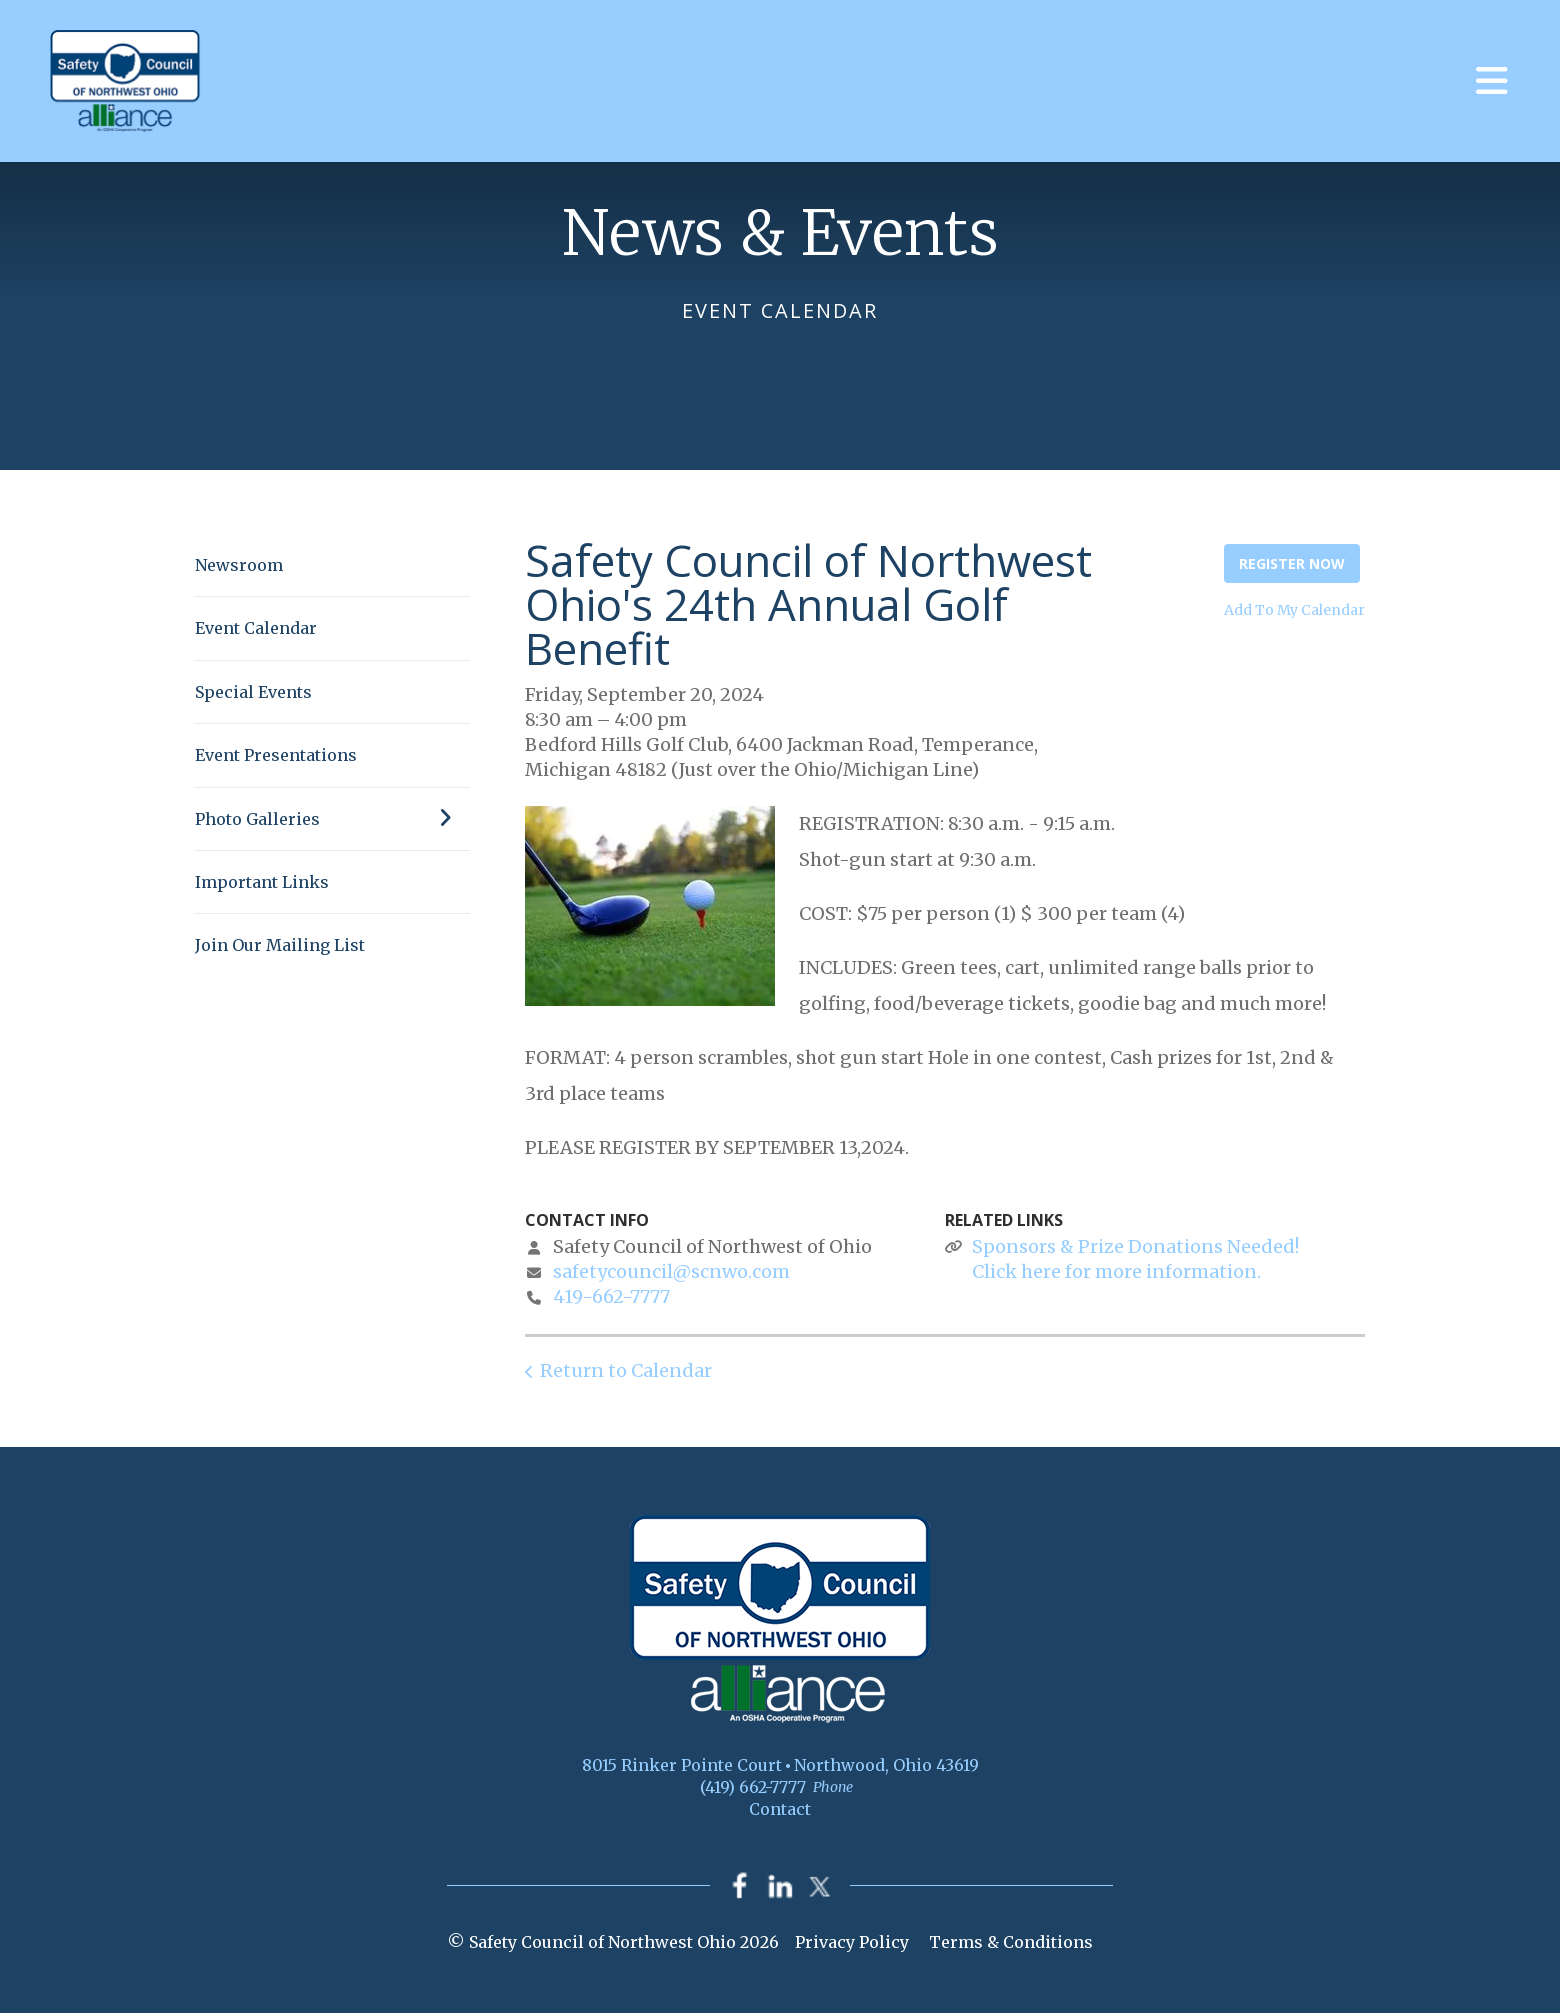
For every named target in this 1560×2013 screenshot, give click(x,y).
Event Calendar (256, 628)
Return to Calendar (626, 1370)
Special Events (253, 692)
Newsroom (239, 565)
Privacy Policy (852, 1942)
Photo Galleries (332, 819)
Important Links (262, 882)
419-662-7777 (611, 1296)
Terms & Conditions (1011, 1942)
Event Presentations (276, 755)
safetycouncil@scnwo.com (671, 1271)
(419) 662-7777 (753, 1787)
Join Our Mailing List (280, 945)
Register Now (1292, 563)
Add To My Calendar (1294, 610)
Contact (780, 1809)
